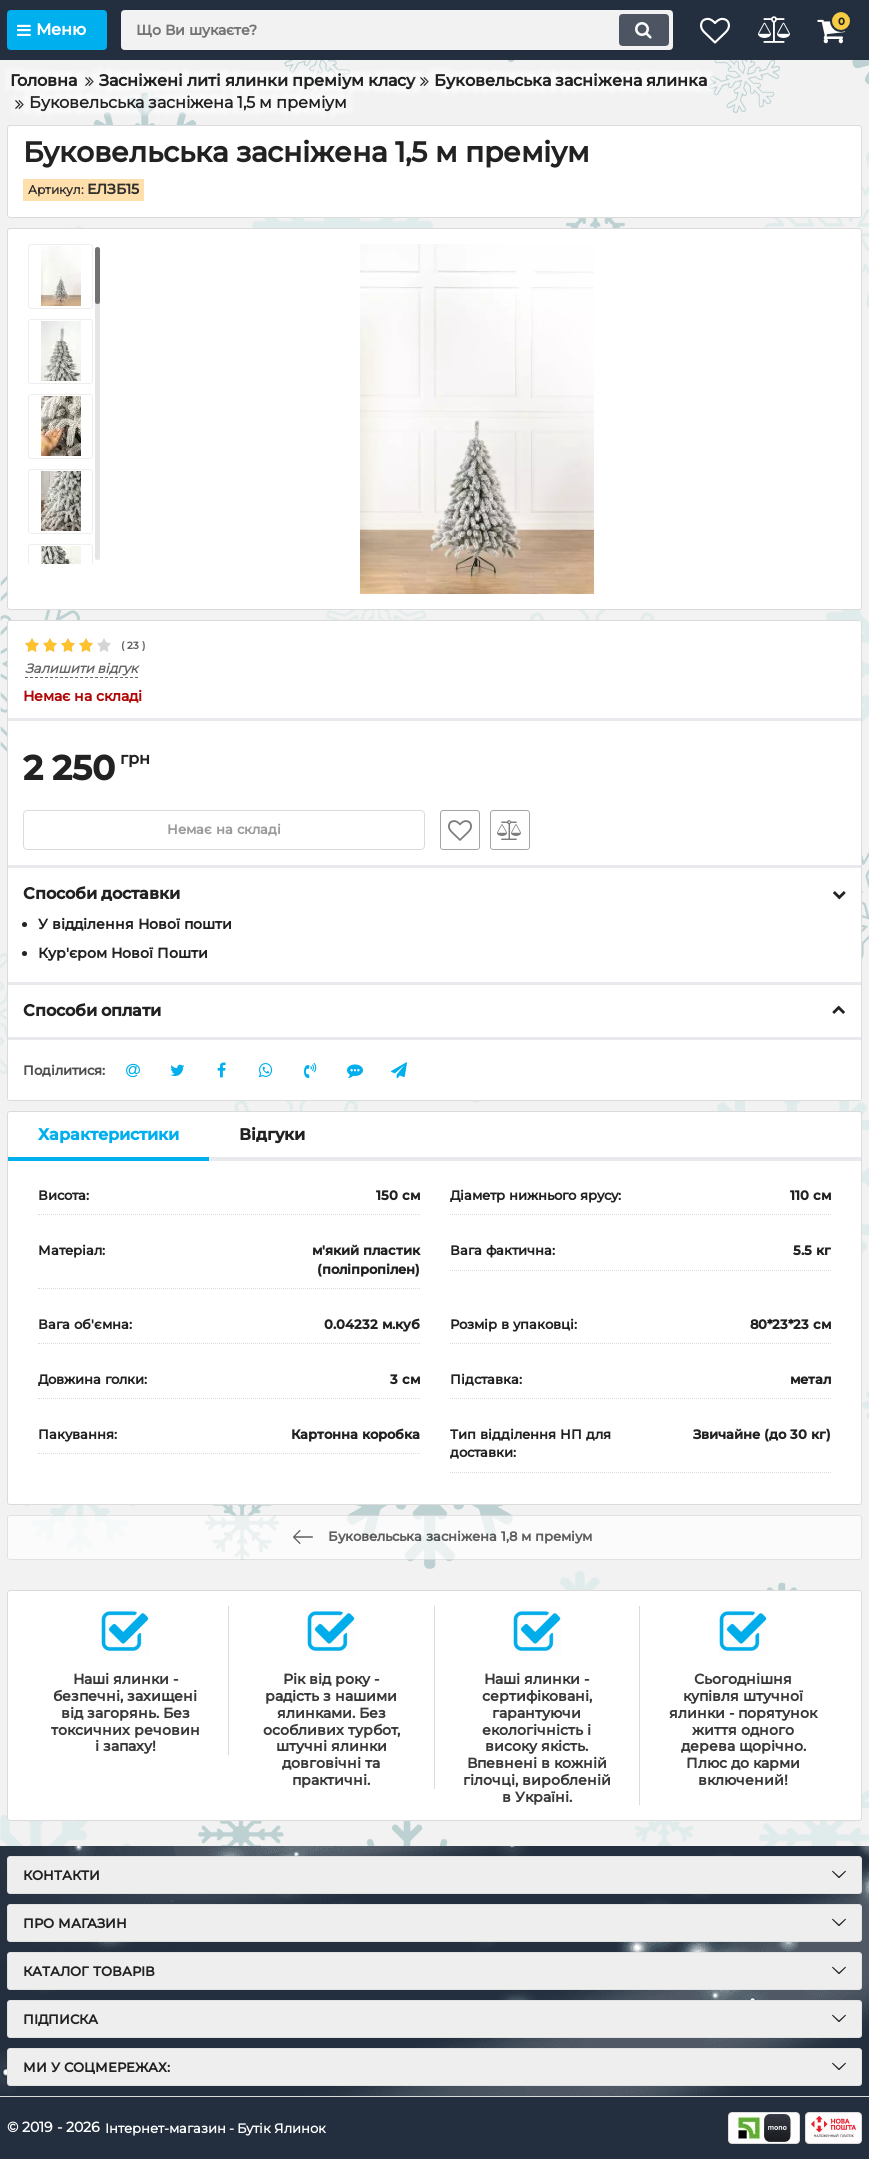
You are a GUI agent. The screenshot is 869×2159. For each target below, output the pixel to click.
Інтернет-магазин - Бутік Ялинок (224, 2127)
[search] (379, 30)
